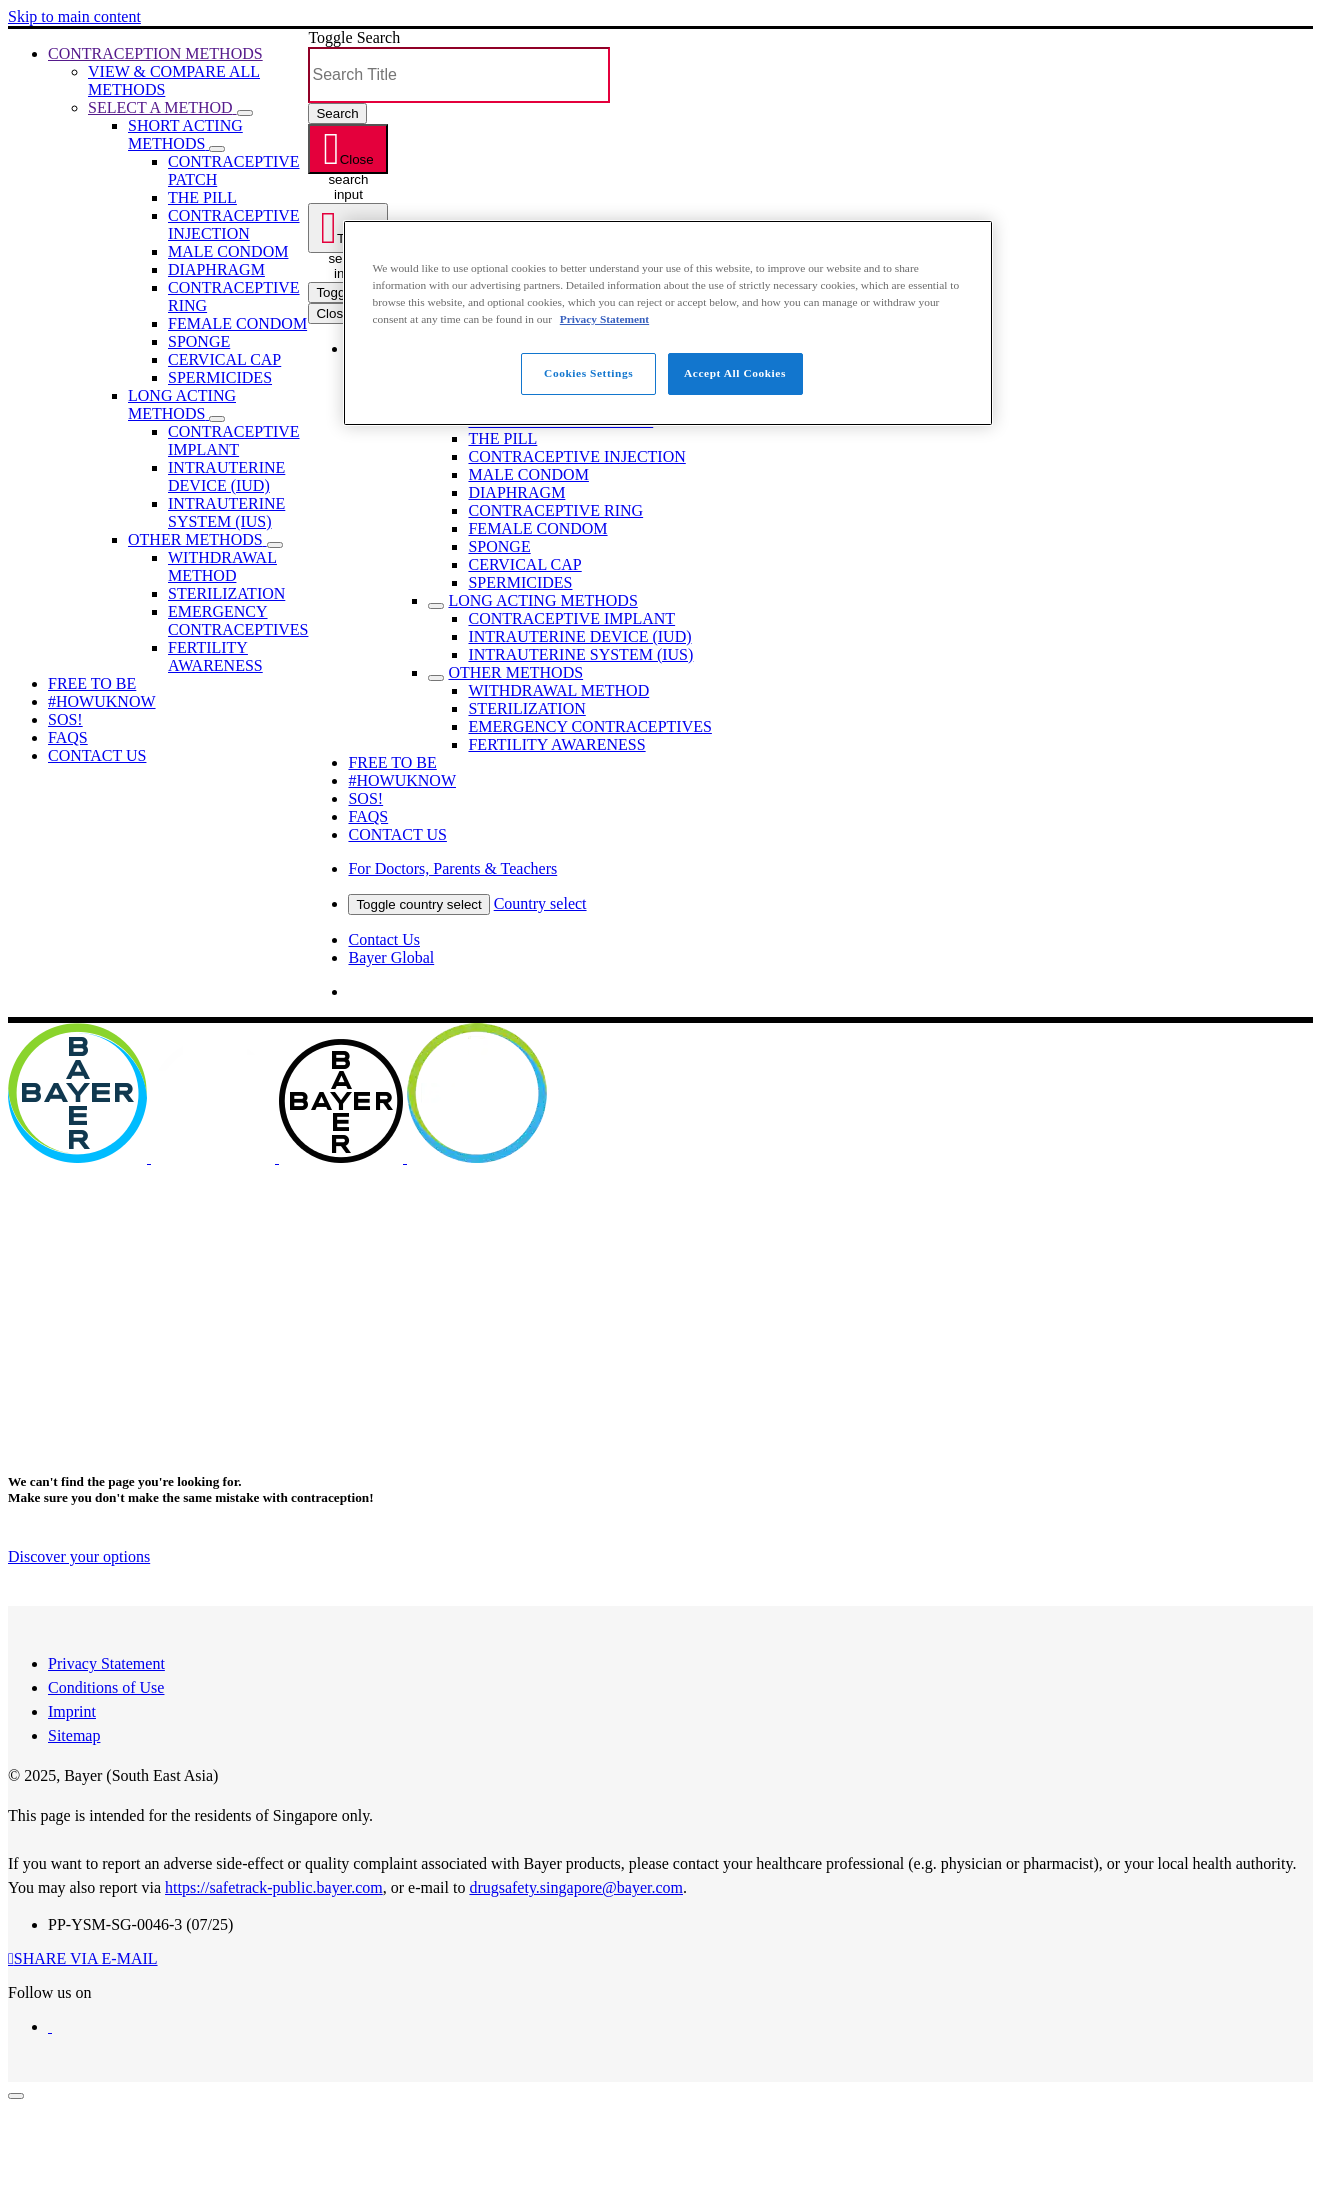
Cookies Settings (588, 373)
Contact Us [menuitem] (384, 939)
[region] (668, 323)
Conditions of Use (106, 1687)
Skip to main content (74, 16)
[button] (245, 113)
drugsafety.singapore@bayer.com (576, 1887)
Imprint (72, 1711)
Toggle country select (418, 904)
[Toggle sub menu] (436, 606)
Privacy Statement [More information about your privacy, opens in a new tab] (604, 319)
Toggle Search (354, 37)
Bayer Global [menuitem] (391, 957)
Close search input (350, 163)
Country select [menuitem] (540, 903)
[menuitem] (155, 53)
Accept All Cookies (735, 373)
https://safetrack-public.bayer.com (274, 1887)
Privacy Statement (106, 1663)
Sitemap (74, 1735)
